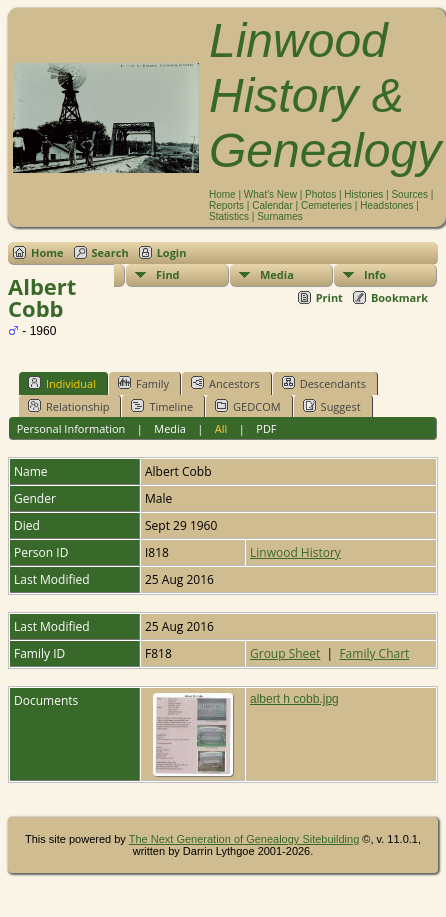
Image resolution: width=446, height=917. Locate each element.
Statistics (229, 216)
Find (168, 274)
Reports (226, 205)
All (221, 428)
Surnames (280, 216)
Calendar (272, 205)
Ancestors (225, 383)
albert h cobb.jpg (294, 699)
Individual (62, 383)
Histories (363, 194)
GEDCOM (247, 406)
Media (277, 274)
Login (172, 252)
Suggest (332, 406)
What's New (270, 194)
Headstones (386, 205)
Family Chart (374, 653)
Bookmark (399, 297)
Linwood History (295, 552)
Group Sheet (285, 653)
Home (222, 194)
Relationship (68, 406)
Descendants (324, 383)
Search (110, 252)
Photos (320, 194)
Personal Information (71, 428)
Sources (409, 194)
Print (329, 297)
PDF (266, 428)
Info (375, 274)
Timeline (162, 406)
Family (143, 383)
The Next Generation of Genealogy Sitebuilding (244, 839)
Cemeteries (326, 205)
